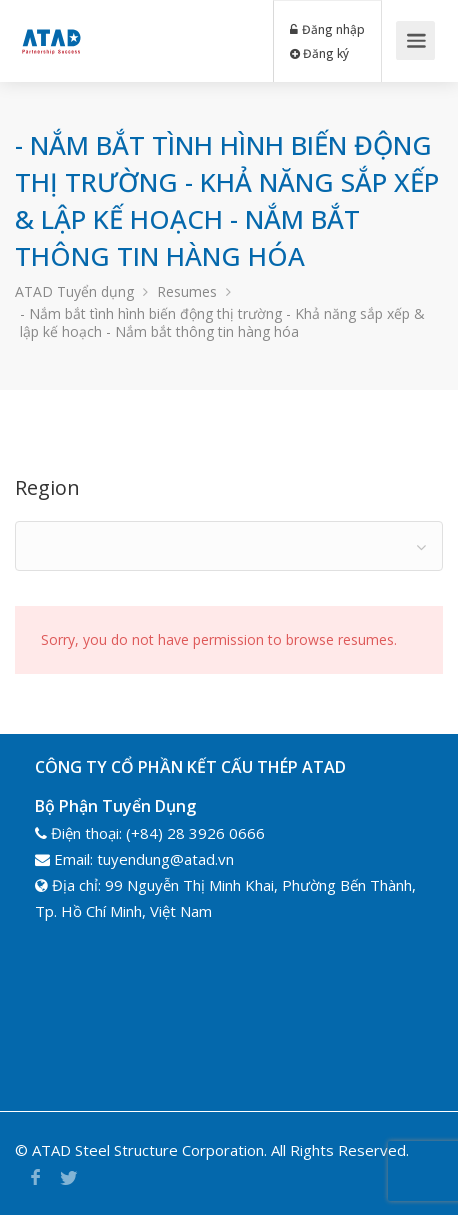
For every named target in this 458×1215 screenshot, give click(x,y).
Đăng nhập (328, 29)
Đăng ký (320, 53)
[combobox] (229, 546)
